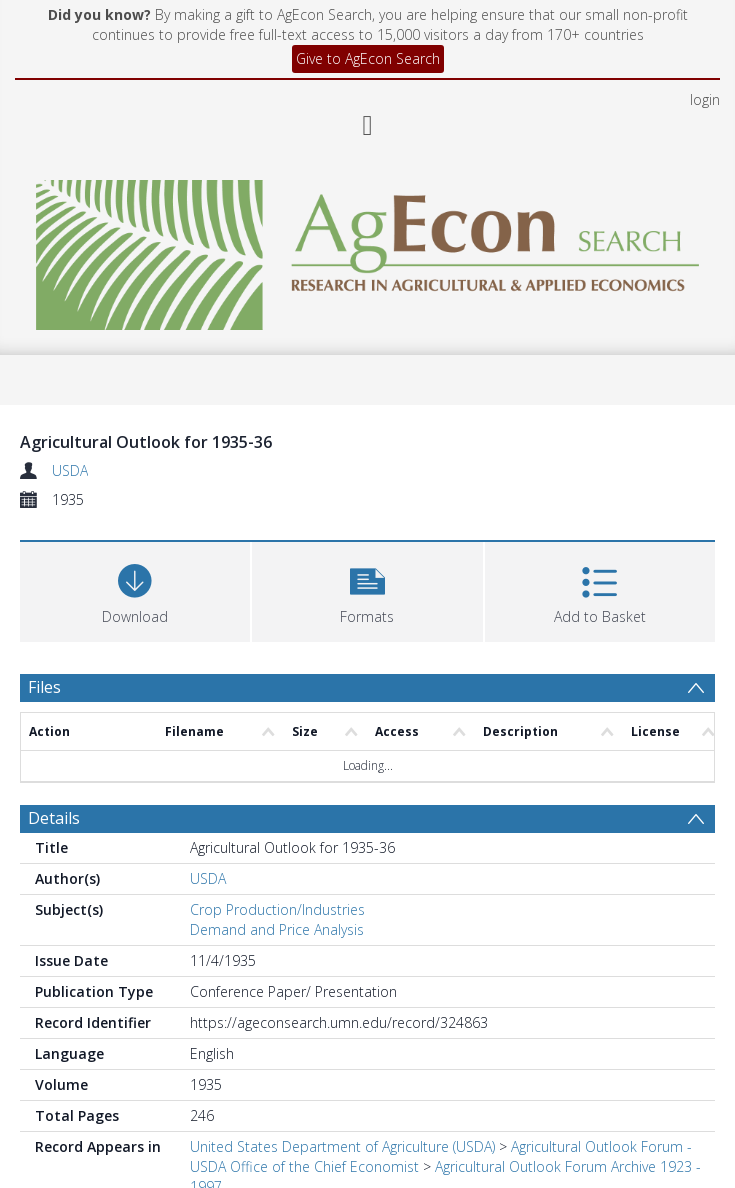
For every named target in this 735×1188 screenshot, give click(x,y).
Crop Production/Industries (277, 909)
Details (54, 818)
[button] (367, 589)
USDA (70, 470)
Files (44, 687)
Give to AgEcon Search (368, 58)
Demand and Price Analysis (277, 929)
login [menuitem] (705, 99)
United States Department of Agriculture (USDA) (342, 1146)
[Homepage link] (367, 249)
